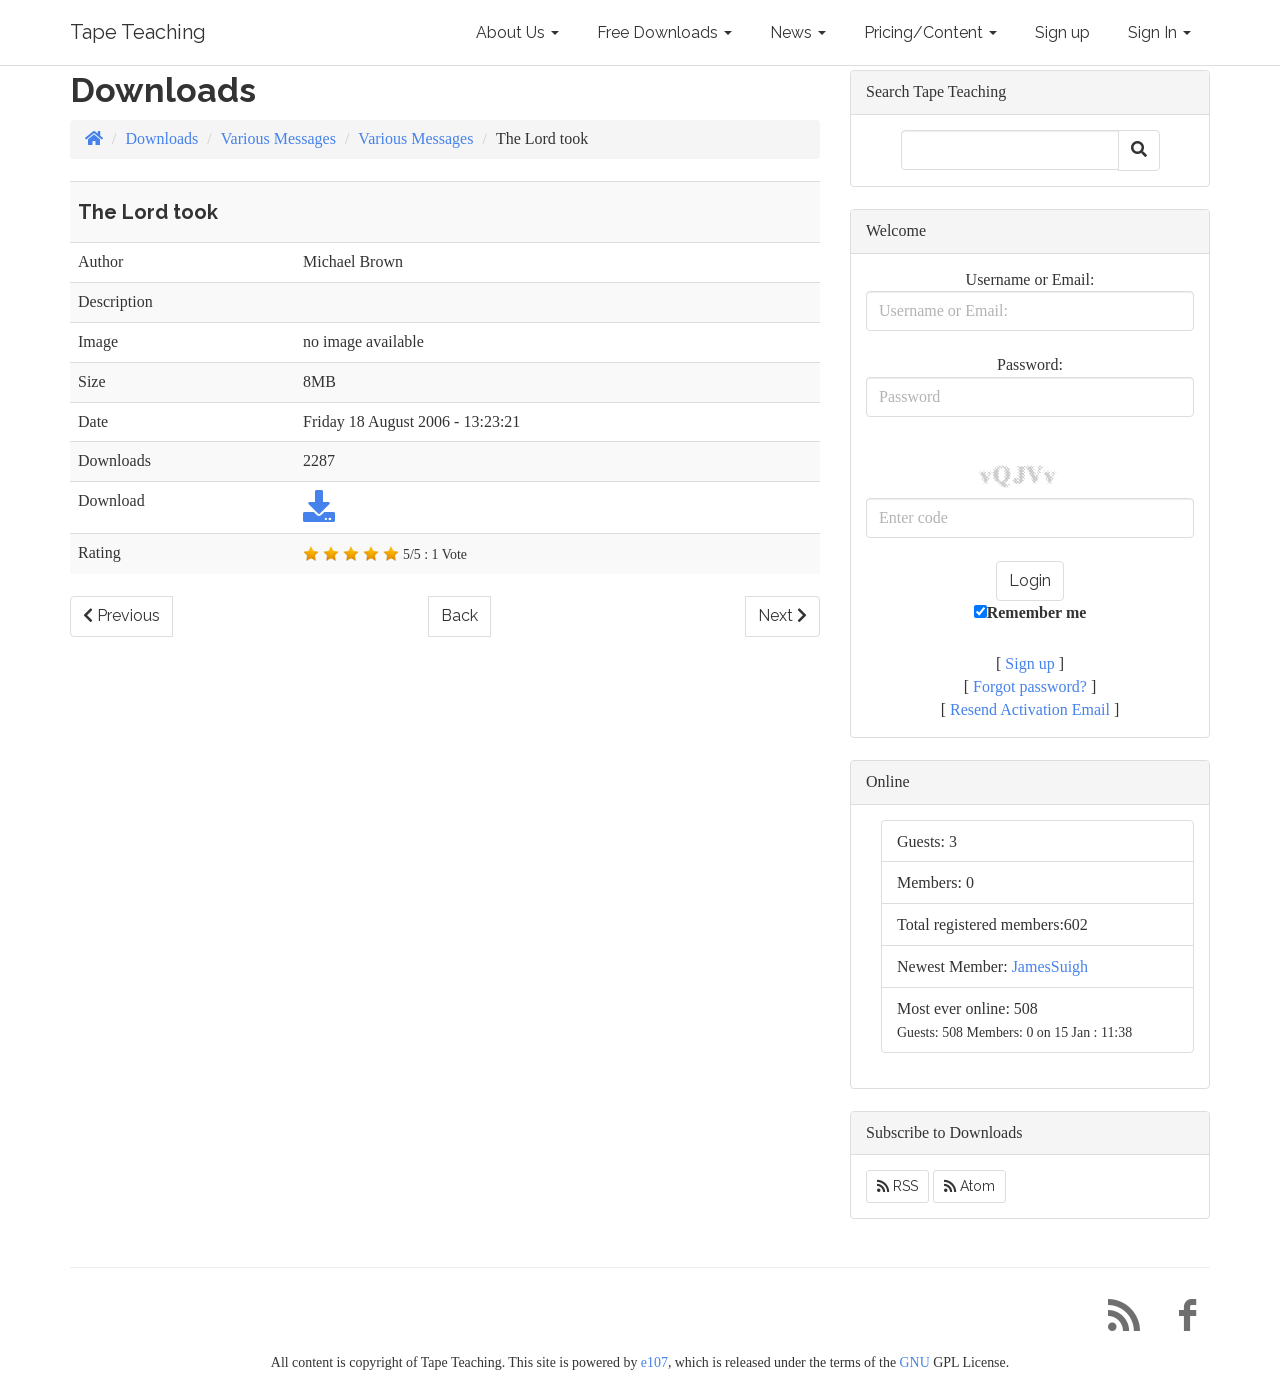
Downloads (161, 138)
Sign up (1062, 32)
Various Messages (278, 138)
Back (459, 615)
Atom (969, 1186)
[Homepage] (94, 138)
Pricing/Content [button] (930, 32)
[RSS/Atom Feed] (1116, 1320)
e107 (654, 1362)
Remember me (1030, 612)
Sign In (1159, 32)
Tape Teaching (138, 32)
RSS (897, 1186)
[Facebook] (1180, 1320)
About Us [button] (517, 32)
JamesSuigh (1050, 966)
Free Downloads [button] (664, 32)
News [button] (798, 32)
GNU (915, 1362)
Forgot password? (1030, 686)
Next (782, 615)
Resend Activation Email (1030, 709)
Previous (121, 615)
